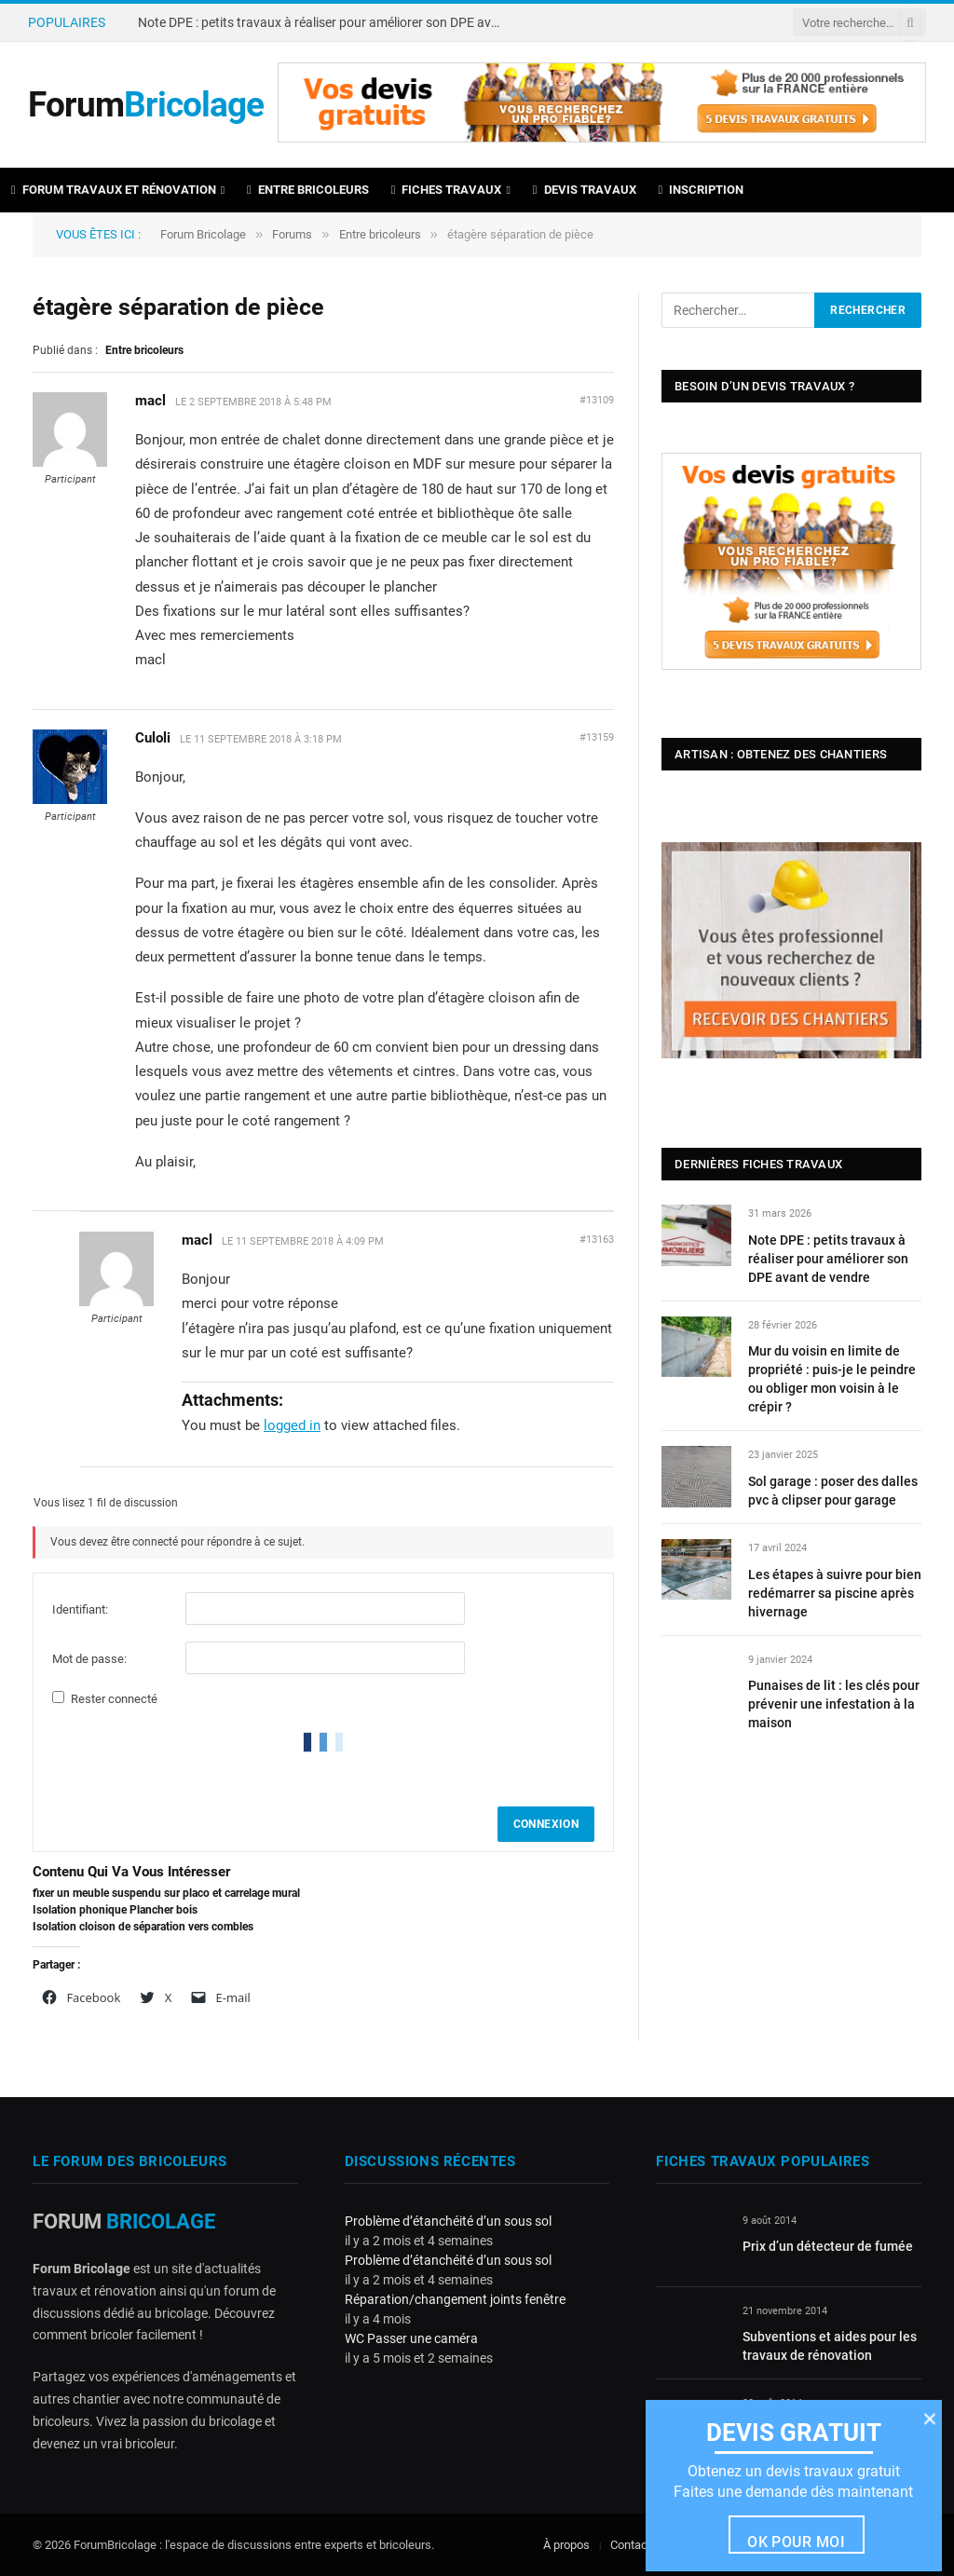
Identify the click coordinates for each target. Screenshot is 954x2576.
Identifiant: (80, 1609)
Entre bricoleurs (308, 190)
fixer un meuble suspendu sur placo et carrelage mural (166, 1893)
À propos (566, 2545)
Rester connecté (114, 1699)
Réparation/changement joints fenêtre (455, 2299)
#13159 (596, 737)
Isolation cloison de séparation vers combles (143, 1926)
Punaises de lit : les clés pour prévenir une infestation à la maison (834, 1704)
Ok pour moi (796, 2542)
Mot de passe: (89, 1659)
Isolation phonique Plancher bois (115, 1909)
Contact (630, 2545)
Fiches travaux (446, 190)
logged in (292, 1425)
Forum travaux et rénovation (113, 190)
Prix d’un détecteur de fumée (828, 2246)
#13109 (596, 400)
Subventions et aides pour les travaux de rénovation (830, 2346)
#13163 (596, 1239)
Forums (292, 234)
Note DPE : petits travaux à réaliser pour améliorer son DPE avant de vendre (324, 22)
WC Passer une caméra (411, 2338)
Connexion (546, 1824)
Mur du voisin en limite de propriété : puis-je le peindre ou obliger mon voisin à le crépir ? (832, 1378)
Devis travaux (584, 190)
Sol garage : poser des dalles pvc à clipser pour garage (833, 1490)
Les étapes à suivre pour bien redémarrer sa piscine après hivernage (834, 1593)
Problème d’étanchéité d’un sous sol (448, 2221)
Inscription (701, 190)
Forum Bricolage (203, 234)
